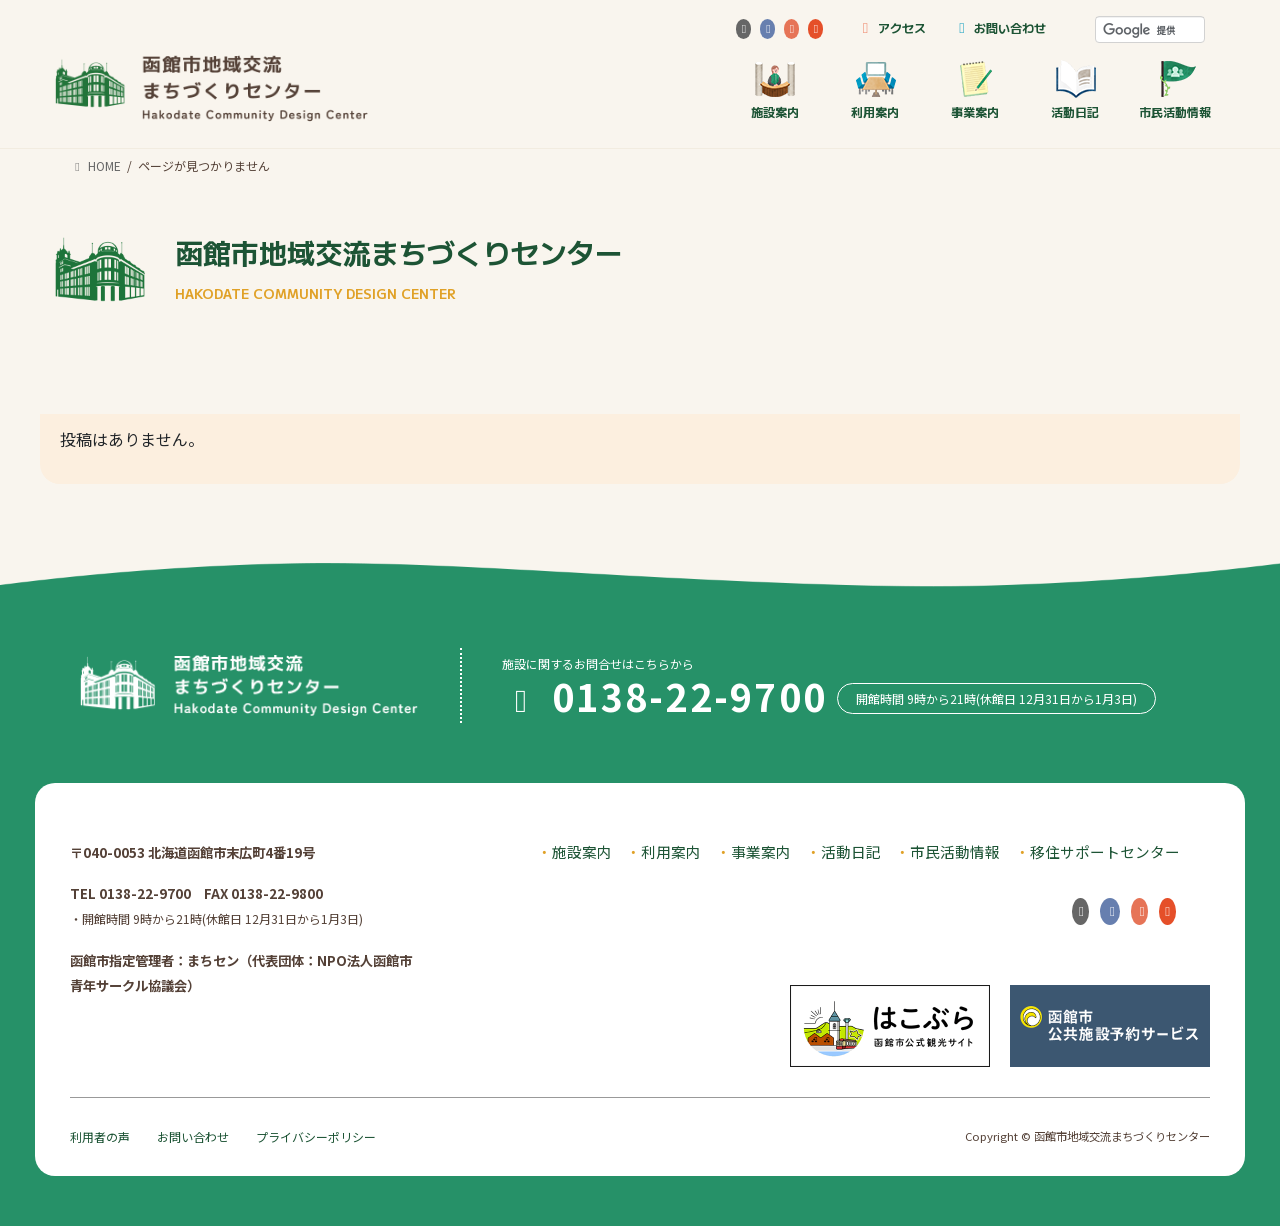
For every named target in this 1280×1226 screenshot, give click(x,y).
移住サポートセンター (1105, 851)
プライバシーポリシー (316, 1136)
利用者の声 (100, 1136)
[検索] (1150, 30)
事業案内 (975, 89)
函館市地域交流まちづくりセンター (399, 267)
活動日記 (1075, 89)
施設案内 (775, 89)
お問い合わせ (999, 27)
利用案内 (875, 89)
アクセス (890, 27)
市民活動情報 (1175, 89)
